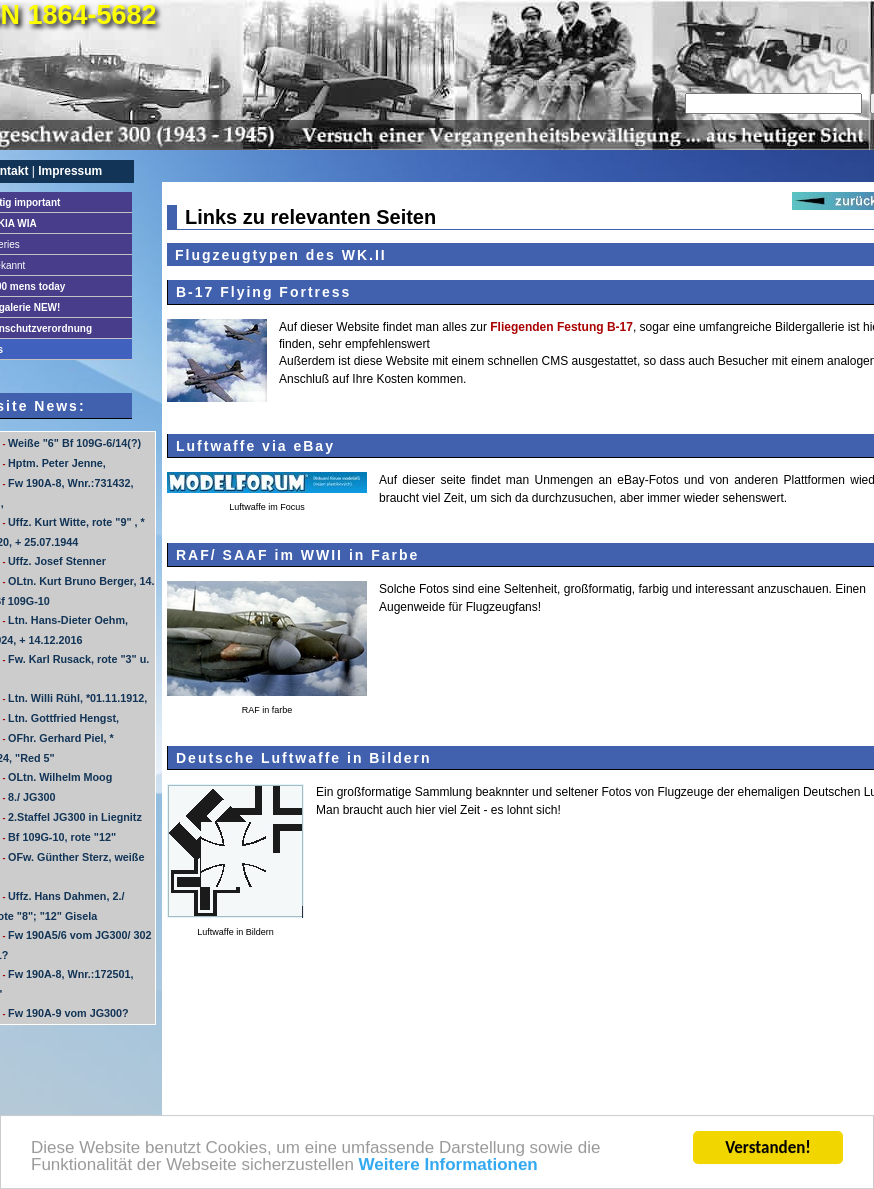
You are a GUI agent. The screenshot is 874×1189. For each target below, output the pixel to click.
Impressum (70, 171)
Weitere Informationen (448, 1166)
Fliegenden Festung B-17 (561, 327)
